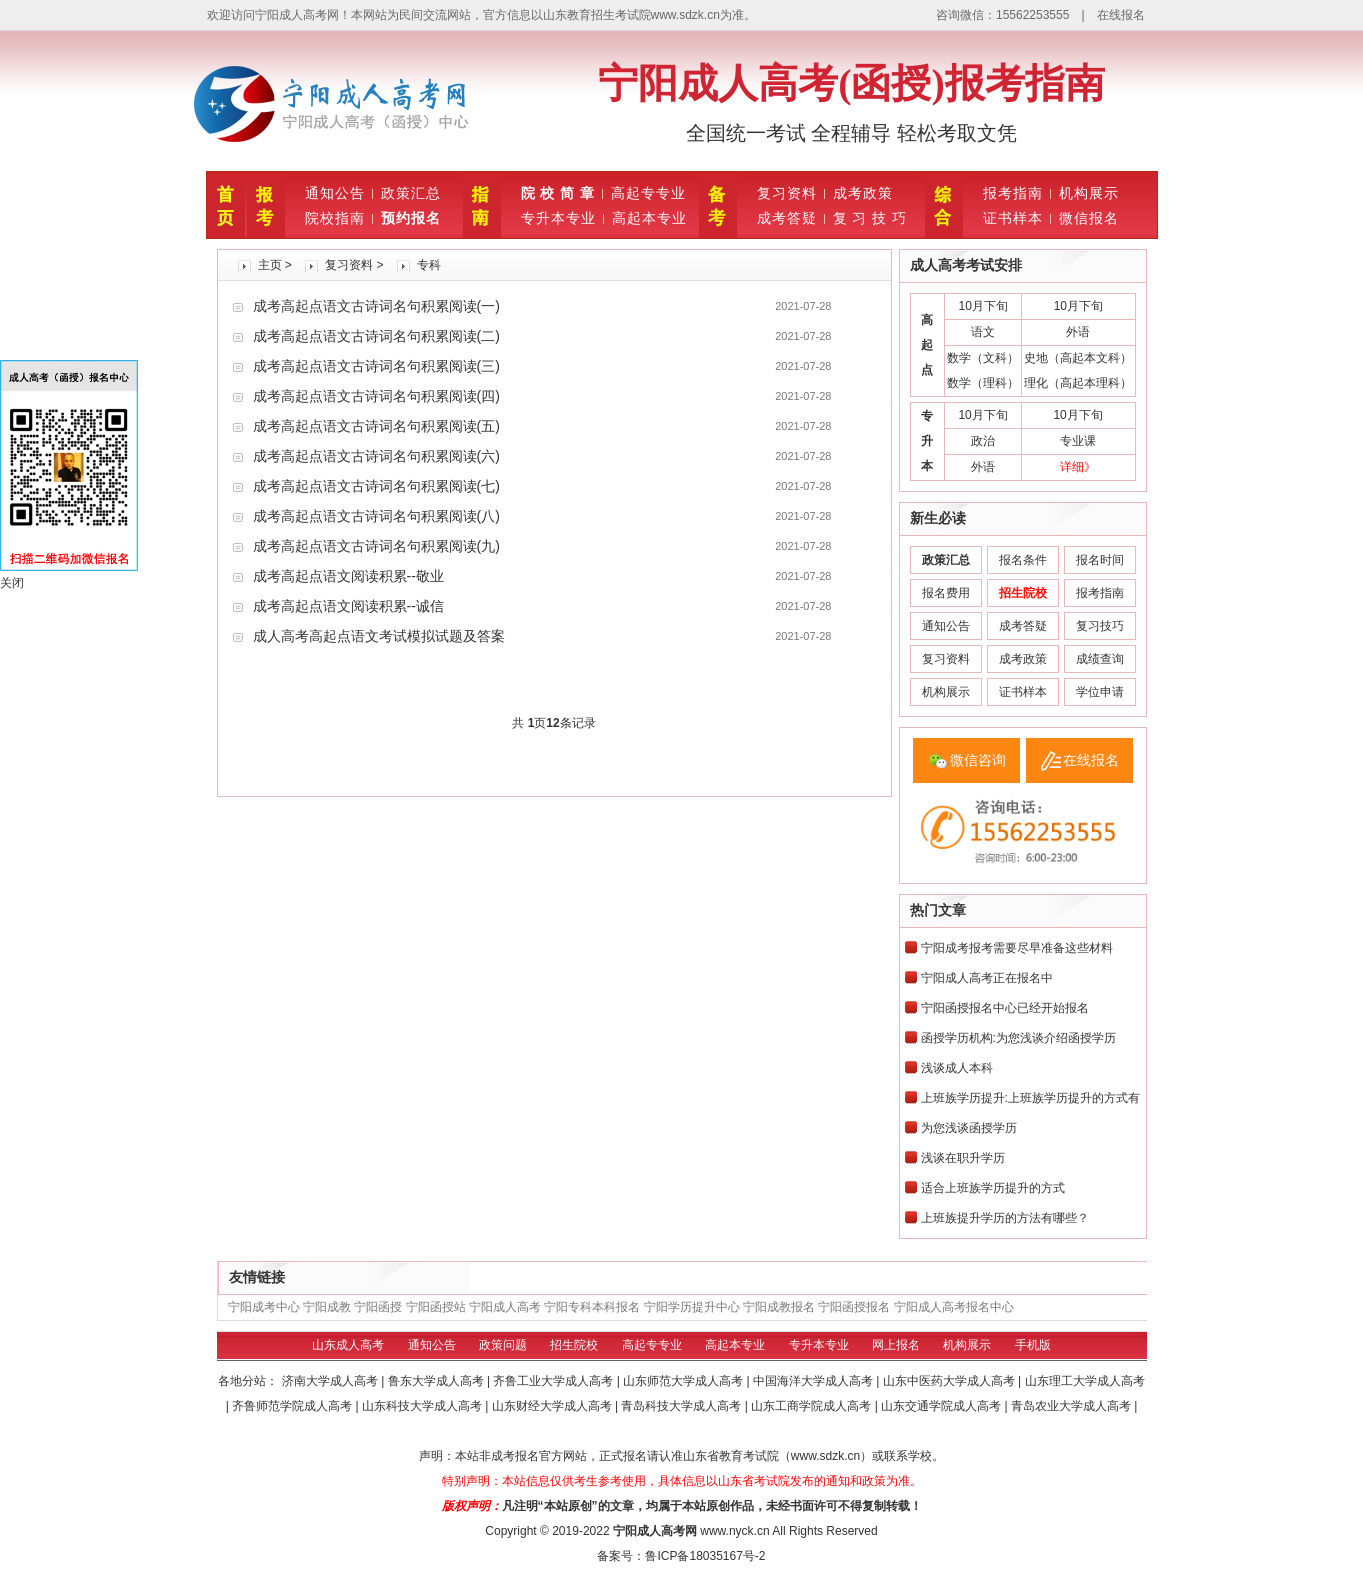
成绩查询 (1100, 659)
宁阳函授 (378, 1307)
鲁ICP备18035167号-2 (705, 1556)
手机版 (1033, 1345)
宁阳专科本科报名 (592, 1307)
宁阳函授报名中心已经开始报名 (1005, 1008)
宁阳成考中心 (264, 1307)
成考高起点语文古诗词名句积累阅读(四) (376, 396)
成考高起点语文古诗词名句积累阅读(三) (376, 366)
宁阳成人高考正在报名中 (987, 978)
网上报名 (896, 1345)
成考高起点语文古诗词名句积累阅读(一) (376, 306)
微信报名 (1089, 218)
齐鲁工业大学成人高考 (554, 1381)
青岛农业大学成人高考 (1072, 1406)
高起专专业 (648, 193)
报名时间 (1100, 560)
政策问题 (503, 1345)
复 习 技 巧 (870, 218)
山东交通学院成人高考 (942, 1406)
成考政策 (863, 193)
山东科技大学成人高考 (423, 1406)
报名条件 (1023, 560)
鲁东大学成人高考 (437, 1381)
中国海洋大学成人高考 (814, 1381)
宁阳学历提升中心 (692, 1307)
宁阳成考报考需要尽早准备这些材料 (1017, 948)
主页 (270, 265)
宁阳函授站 (436, 1307)
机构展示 (1089, 193)
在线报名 (1121, 15)
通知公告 (335, 193)
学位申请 (1100, 692)
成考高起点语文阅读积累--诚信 (348, 606)
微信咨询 (978, 760)
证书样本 (1013, 218)
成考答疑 (787, 218)
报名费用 (946, 593)
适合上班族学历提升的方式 (993, 1188)
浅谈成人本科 (957, 1068)
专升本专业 (558, 218)
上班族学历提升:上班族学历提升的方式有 (1030, 1098)
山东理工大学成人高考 (1085, 1381)
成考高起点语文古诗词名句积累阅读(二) (376, 336)
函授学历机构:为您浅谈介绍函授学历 (1018, 1038)
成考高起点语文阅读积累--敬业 (348, 576)
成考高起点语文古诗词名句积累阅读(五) (376, 426)
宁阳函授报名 (854, 1307)
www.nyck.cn (734, 1531)
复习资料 (787, 193)
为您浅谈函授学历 (969, 1128)
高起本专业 (649, 218)
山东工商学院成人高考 (812, 1406)
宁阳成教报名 (779, 1307)
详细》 (1078, 467)
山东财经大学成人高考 (553, 1406)
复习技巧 (1100, 626)
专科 (429, 265)
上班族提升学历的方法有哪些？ (1005, 1218)
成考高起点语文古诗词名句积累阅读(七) (376, 486)
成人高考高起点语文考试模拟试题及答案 (379, 636)
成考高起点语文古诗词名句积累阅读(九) (376, 546)
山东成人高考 (348, 1345)
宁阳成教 (327, 1307)
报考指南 (1013, 193)
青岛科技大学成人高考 (682, 1406)
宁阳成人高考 (505, 1307)
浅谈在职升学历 (963, 1158)
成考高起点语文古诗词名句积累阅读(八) (376, 516)
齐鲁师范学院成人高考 (293, 1406)
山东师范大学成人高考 (684, 1381)
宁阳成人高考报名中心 (954, 1307)
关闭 (12, 583)
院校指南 (335, 218)
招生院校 (574, 1345)
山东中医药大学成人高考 (950, 1381)
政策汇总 (411, 193)
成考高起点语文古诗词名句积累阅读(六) (376, 456)
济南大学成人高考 (331, 1381)
